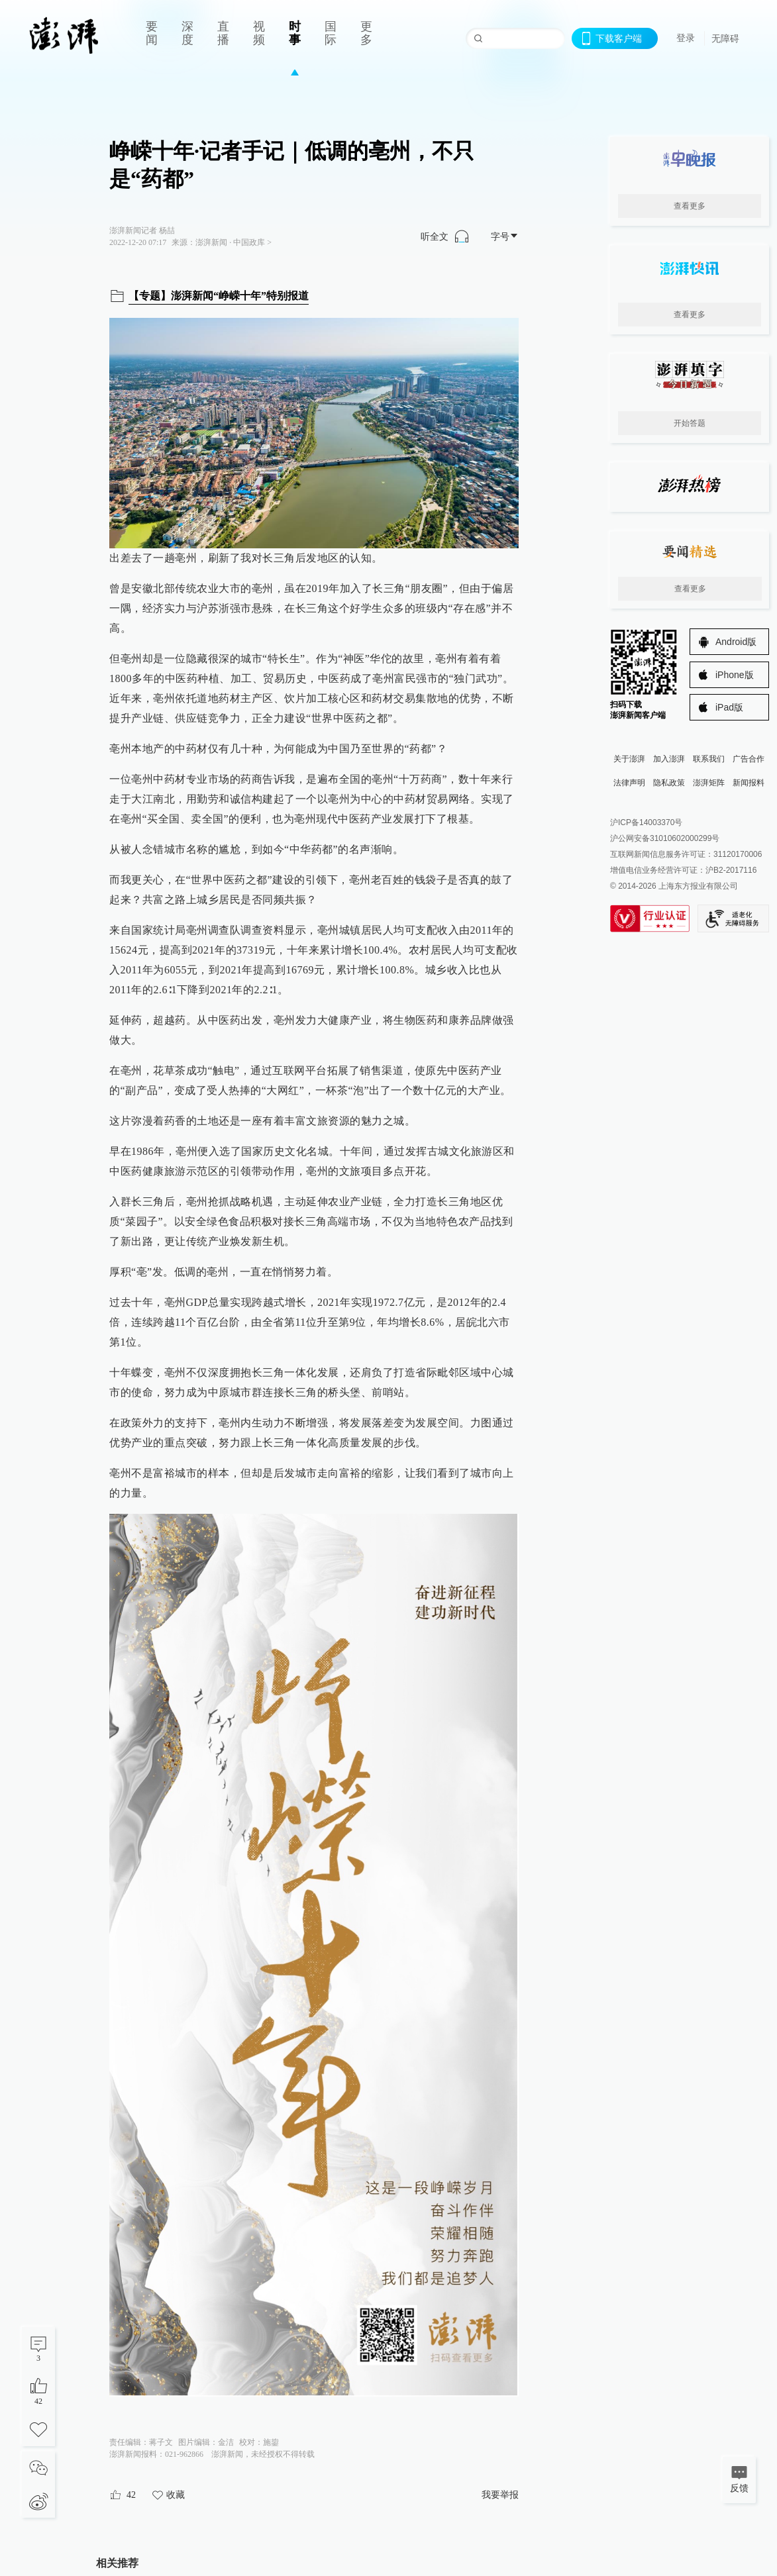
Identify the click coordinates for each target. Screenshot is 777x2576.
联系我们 (709, 759)
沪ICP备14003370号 (646, 822)
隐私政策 (669, 782)
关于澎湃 (629, 759)
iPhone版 (734, 674)
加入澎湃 (669, 759)
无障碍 (725, 38)
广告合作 (748, 759)
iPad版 (729, 707)
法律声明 (629, 782)
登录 (685, 37)
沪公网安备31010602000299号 (664, 838)
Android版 (735, 641)
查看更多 (689, 206)
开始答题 (689, 423)
